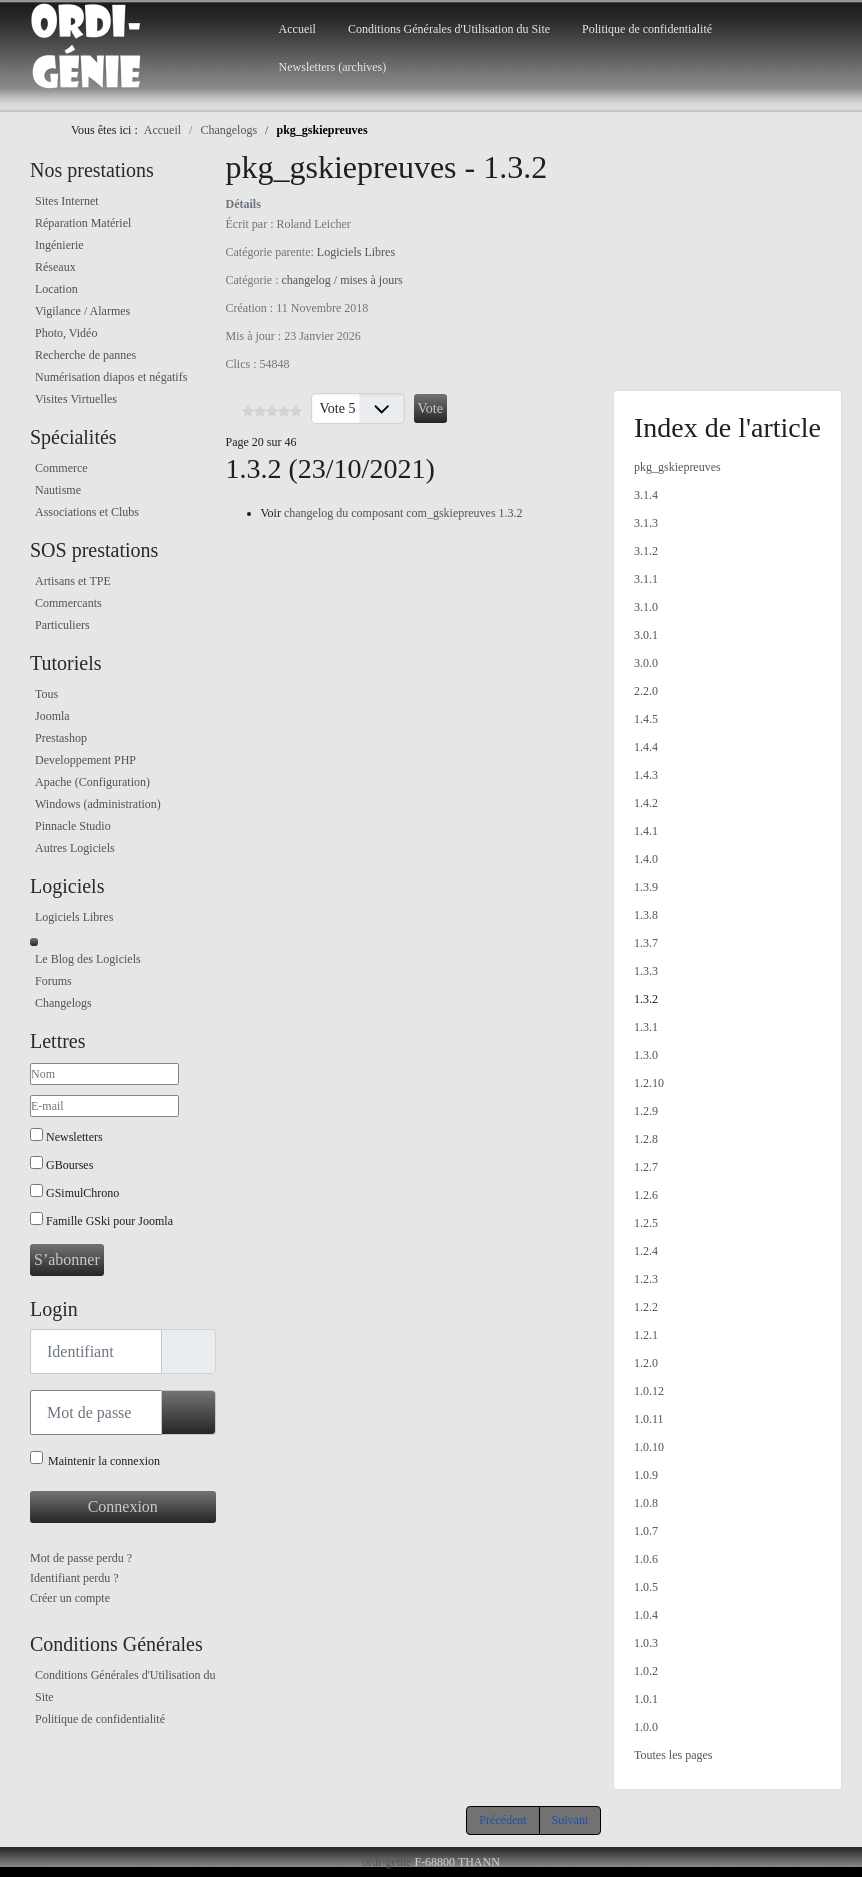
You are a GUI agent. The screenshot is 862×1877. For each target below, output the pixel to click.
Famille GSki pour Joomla (109, 1221)
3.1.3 (646, 523)
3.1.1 (646, 579)
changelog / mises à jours (341, 280)
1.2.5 (646, 1223)
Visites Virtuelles (76, 399)
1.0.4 (646, 1615)
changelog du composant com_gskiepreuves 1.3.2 (403, 513)
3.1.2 (646, 551)
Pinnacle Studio (73, 826)
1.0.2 (646, 1671)
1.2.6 (646, 1195)
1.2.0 (646, 1363)
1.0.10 (649, 1447)
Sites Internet (67, 201)
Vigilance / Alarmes (82, 311)
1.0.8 (646, 1503)
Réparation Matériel (83, 223)
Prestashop (61, 738)
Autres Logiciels (75, 848)
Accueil (297, 29)
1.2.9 (646, 1111)
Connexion (123, 1506)
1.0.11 (649, 1419)
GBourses (69, 1165)
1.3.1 (646, 1027)
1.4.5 (646, 719)
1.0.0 (646, 1727)
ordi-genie (386, 1862)
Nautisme (58, 490)
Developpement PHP (85, 760)
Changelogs (63, 1003)
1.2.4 (646, 1251)
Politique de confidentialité (647, 29)
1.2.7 (646, 1167)
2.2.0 (646, 691)
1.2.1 (646, 1335)
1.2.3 (646, 1279)
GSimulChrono (82, 1193)
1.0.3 (646, 1643)
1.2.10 (649, 1083)
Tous (46, 694)
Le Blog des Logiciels (88, 959)
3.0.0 (646, 663)
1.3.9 (646, 887)
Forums (53, 981)
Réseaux (55, 267)
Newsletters (74, 1137)
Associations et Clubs (87, 512)
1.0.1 (646, 1699)
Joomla (52, 716)
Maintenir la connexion (104, 1461)
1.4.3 (646, 775)
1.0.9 (646, 1475)
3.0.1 (646, 635)
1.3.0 (646, 1055)
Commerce (61, 468)
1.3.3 (646, 971)
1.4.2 (646, 803)
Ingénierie (59, 245)
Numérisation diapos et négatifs (111, 377)
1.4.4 (646, 747)
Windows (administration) (98, 804)
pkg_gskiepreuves (677, 467)
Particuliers (62, 625)
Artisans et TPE (73, 581)
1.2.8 (646, 1139)
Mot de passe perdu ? (81, 1558)
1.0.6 (646, 1559)
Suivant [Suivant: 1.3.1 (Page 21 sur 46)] (570, 1820)
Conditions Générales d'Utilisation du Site (449, 29)
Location (56, 289)
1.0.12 (649, 1391)
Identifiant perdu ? (74, 1578)
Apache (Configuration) (92, 782)
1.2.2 (646, 1307)
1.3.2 (646, 999)
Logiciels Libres (74, 917)
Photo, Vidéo (66, 333)
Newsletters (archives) (333, 67)
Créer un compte (70, 1598)
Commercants (68, 603)
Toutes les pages (673, 1755)
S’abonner (67, 1259)
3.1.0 (646, 607)
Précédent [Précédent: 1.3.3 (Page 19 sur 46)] (502, 1820)
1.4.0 (646, 859)
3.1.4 (646, 495)
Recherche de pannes (85, 355)
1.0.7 (646, 1531)
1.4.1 (646, 831)
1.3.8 (646, 915)
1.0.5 (646, 1587)
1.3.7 (646, 943)
